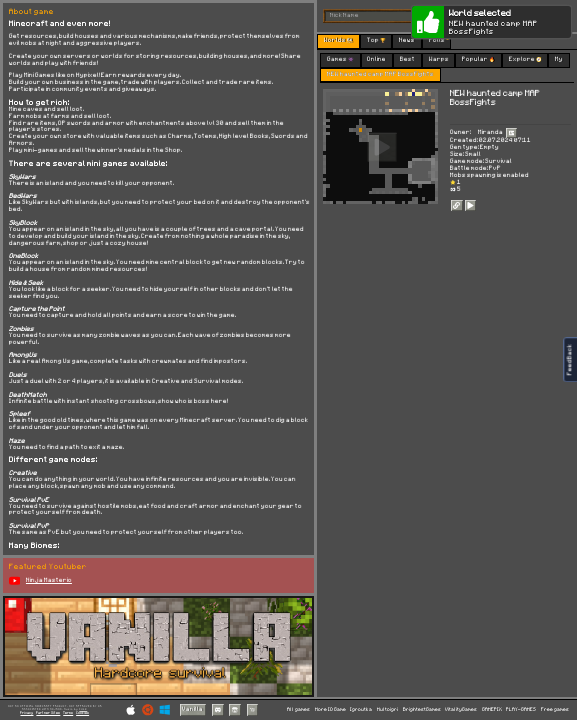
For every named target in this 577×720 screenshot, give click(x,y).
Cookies (82, 712)
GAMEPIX (492, 709)
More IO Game (330, 709)
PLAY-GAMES (521, 709)
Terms (68, 712)
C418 (83, 709)
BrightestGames (422, 709)
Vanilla (192, 709)
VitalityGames (461, 709)
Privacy (26, 712)
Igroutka (361, 709)
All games (298, 709)
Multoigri (387, 709)
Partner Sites (48, 712)
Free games (555, 709)
